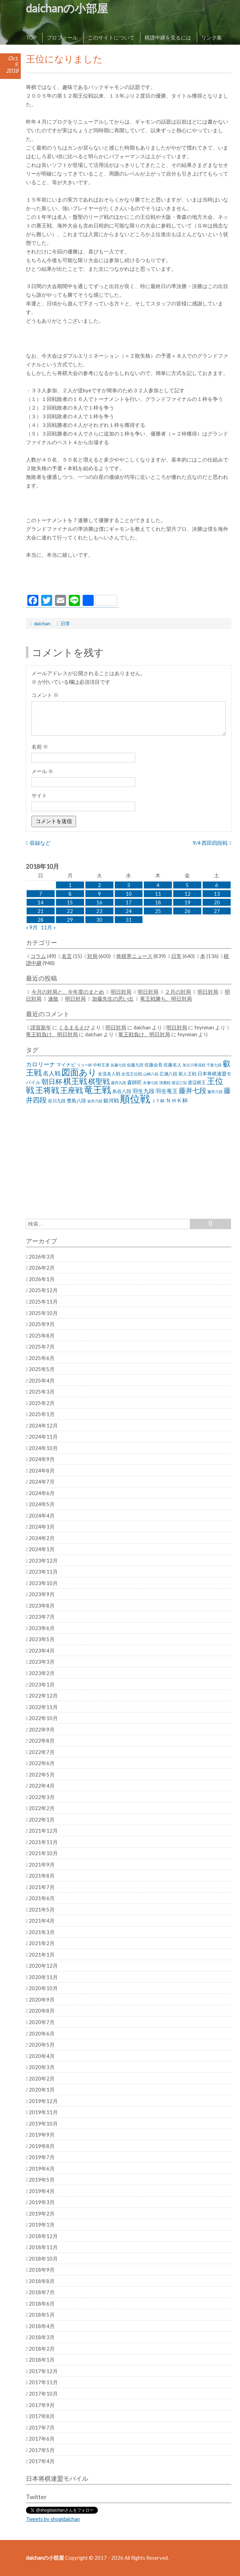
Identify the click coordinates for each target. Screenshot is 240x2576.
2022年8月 (42, 1740)
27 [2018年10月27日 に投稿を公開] (217, 911)
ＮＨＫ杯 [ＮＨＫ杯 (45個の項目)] (177, 1100)
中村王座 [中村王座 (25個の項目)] (101, 1064)
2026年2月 (42, 1267)
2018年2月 (42, 2348)
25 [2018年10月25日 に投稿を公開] (158, 911)
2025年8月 (42, 1335)
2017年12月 (43, 2371)
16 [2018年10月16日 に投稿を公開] (99, 902)
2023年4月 (42, 1650)
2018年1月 (42, 2359)
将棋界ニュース (134, 956)
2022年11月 (43, 1707)
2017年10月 (43, 2393)
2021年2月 (42, 1943)
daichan (42, 623)
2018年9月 (42, 2269)
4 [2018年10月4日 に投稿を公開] (157, 885)
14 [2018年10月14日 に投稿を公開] (40, 902)
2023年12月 (43, 1560)
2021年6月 (42, 1898)
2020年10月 (43, 1988)
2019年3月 (42, 2202)
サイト (39, 795)
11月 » (48, 927)
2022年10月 (43, 1718)
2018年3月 (42, 2337)
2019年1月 (42, 2224)
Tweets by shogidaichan (53, 2519)
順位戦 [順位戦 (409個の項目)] (135, 1098)
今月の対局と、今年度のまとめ (67, 992)
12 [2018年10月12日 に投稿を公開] (187, 894)
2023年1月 (42, 1684)
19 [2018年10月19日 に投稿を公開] (187, 902)
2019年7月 (42, 2157)
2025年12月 (43, 1290)
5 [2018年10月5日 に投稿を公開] (187, 885)
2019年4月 (42, 2191)
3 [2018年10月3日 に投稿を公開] (128, 885)
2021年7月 (42, 1887)
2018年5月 (42, 2314)
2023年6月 (42, 1628)
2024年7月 (42, 1481)
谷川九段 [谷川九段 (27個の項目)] (57, 1100)
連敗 (53, 998)
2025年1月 (42, 1414)
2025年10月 (43, 1313)
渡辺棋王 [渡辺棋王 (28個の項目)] (197, 1082)
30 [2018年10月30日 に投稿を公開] (99, 919)
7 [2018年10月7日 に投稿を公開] (40, 894)
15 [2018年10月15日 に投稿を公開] (70, 902)
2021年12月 (43, 1830)
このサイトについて (111, 37)
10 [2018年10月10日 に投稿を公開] (129, 894)
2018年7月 (42, 2292)
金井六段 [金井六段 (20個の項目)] (94, 1101)
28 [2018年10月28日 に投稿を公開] (40, 919)
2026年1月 (42, 1279)
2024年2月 (42, 1538)
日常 (65, 623)
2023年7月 (42, 1616)
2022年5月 (42, 1774)
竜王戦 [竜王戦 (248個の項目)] (97, 1089)
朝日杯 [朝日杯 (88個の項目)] (51, 1081)
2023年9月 (42, 1594)
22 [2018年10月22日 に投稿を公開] (70, 911)
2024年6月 (42, 1493)
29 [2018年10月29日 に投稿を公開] (70, 919)
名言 (67, 956)
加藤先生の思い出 (112, 998)
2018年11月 (43, 2247)
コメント (44, 695)
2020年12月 (43, 1965)
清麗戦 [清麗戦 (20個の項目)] (164, 1082)
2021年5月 (42, 1909)
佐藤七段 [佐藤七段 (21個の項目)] (118, 1065)
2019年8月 (42, 2146)
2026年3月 (42, 1256)
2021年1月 (42, 1954)
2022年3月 (42, 1797)
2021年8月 (42, 1875)
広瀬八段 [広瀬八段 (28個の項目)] (168, 1073)
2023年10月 (43, 1583)
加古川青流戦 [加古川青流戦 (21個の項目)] (194, 1065)
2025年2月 (42, 1403)
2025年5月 (42, 1369)
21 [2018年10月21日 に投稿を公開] (40, 911)
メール (42, 771)
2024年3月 (42, 1526)
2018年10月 (43, 2258)
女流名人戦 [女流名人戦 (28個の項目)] (109, 1073)
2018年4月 (42, 2326)
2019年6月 (42, 2168)
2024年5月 (42, 1504)
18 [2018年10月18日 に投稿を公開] (158, 902)
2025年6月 (42, 1358)
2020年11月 (43, 1977)
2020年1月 (42, 2089)
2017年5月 (42, 2450)
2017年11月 (43, 2382)
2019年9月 (42, 2134)
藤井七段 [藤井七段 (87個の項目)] (192, 1090)
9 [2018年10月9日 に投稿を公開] (99, 894)
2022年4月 (42, 1785)
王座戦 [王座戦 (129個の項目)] (71, 1090)
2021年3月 (42, 1932)
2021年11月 (43, 1842)
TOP (31, 37)
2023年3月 (42, 1661)
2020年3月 (42, 2067)
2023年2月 (42, 1673)
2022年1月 (42, 1819)
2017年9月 (42, 2405)
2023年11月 (43, 1571)
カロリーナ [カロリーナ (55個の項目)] (40, 1064)
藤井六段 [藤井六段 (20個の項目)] (215, 1091)
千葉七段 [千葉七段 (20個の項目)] (214, 1065)
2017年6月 (42, 2438)
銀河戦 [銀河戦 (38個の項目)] (111, 1100)
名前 (39, 746)
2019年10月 (43, 2123)
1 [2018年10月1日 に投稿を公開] (70, 885)
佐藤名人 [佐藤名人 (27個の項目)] (173, 1064)
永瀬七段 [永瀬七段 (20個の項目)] (150, 1082)
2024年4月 (42, 1515)
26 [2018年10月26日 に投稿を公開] (187, 911)
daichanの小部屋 (67, 8)
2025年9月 (42, 1324)
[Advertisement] (129, 578)
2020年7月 (42, 2022)
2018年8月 (42, 2281)
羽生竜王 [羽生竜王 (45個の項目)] (167, 1091)
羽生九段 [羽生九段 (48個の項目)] (143, 1091)
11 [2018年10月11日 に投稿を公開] (158, 894)
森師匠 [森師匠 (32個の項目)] (134, 1082)
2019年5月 (42, 2179)
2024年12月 (43, 1425)
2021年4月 (42, 1920)
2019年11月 (43, 2112)
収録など (40, 843)
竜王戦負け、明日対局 (52, 1034)
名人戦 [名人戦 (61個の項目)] (52, 1073)
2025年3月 (42, 1391)
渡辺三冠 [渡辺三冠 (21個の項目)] (179, 1082)
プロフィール (62, 37)
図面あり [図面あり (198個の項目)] (79, 1072)
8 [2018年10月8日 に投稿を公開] (70, 894)
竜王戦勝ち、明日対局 (166, 998)
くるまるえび (74, 1027)
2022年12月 (43, 1695)
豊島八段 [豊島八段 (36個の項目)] (76, 1100)
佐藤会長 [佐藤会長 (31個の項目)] (154, 1064)
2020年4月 (42, 2056)
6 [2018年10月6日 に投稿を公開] (216, 885)
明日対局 (121, 992)
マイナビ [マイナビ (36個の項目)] (66, 1064)
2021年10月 (43, 1853)
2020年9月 (42, 1999)
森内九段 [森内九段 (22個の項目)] (118, 1082)
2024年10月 (43, 1448)
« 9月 (32, 927)
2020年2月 (42, 2078)
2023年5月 (42, 1639)
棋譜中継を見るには (168, 37)
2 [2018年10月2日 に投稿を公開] (99, 885)
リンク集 (211, 37)
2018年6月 (42, 2303)
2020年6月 (42, 2033)
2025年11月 (43, 1301)
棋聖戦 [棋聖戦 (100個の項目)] (99, 1081)
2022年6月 (42, 1763)
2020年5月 (42, 2044)
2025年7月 (42, 1346)
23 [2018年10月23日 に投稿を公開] (99, 911)
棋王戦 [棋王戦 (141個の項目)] (75, 1081)
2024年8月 (42, 1470)
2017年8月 (42, 2416)
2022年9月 (42, 1729)
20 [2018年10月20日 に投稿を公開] (217, 902)
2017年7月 (42, 2427)
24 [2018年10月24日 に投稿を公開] (129, 911)
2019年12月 (43, 2101)
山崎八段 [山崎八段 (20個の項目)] (150, 1074)
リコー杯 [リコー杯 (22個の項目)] (84, 1065)
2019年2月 (42, 2213)
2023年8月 (42, 1605)
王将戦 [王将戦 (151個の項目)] (47, 1090)
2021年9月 (42, 1864)
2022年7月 (42, 1752)
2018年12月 (43, 2236)
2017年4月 (42, 2461)
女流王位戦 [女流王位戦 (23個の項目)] (131, 1074)
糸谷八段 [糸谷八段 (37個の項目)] (121, 1091)
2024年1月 (42, 1549)
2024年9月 (42, 1459)
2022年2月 (42, 1808)
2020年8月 (42, 2010)
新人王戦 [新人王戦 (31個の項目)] (187, 1073)
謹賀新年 (40, 1027)
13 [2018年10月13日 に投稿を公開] (217, 894)
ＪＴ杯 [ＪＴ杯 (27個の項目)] (158, 1100)
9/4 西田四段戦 (210, 843)
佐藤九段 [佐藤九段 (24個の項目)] (135, 1064)
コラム (38, 956)
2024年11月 (43, 1436)
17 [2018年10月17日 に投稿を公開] (129, 902)
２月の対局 (178, 992)
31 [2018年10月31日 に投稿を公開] (129, 919)
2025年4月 (42, 1380)
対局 (92, 956)
